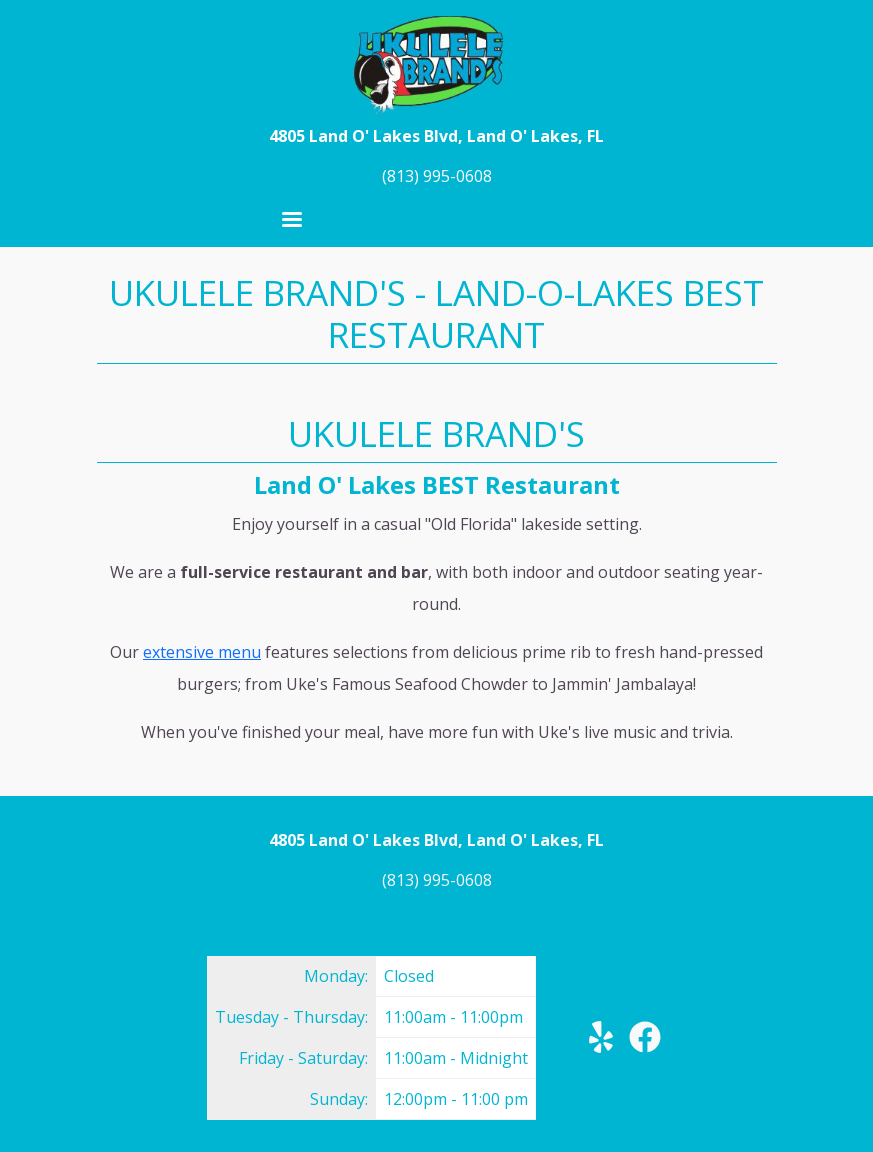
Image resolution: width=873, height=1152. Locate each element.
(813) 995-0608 (437, 176)
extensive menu (202, 652)
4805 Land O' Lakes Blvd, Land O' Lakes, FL (436, 136)
